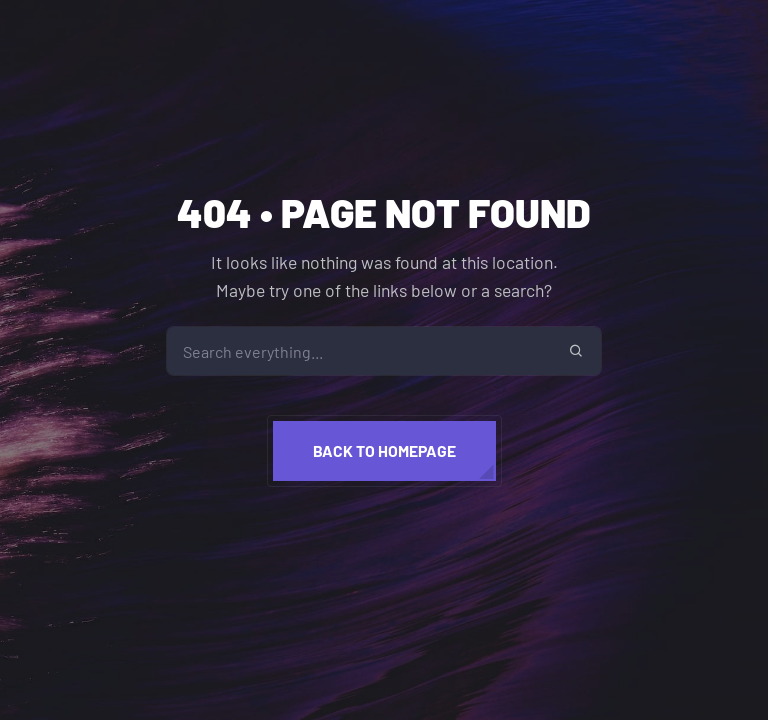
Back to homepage (384, 450)
